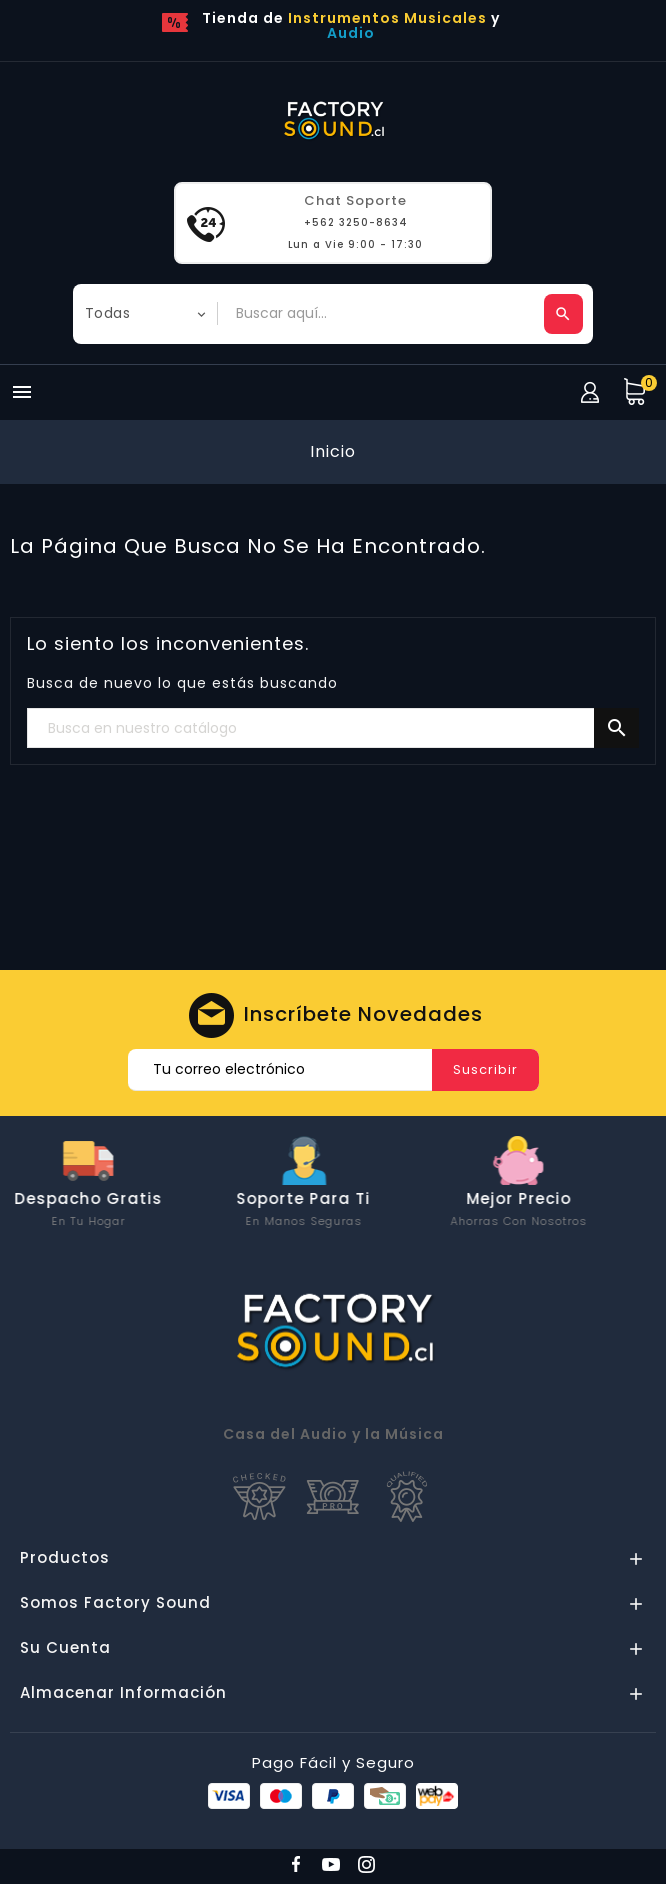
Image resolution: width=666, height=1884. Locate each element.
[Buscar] (333, 729)
